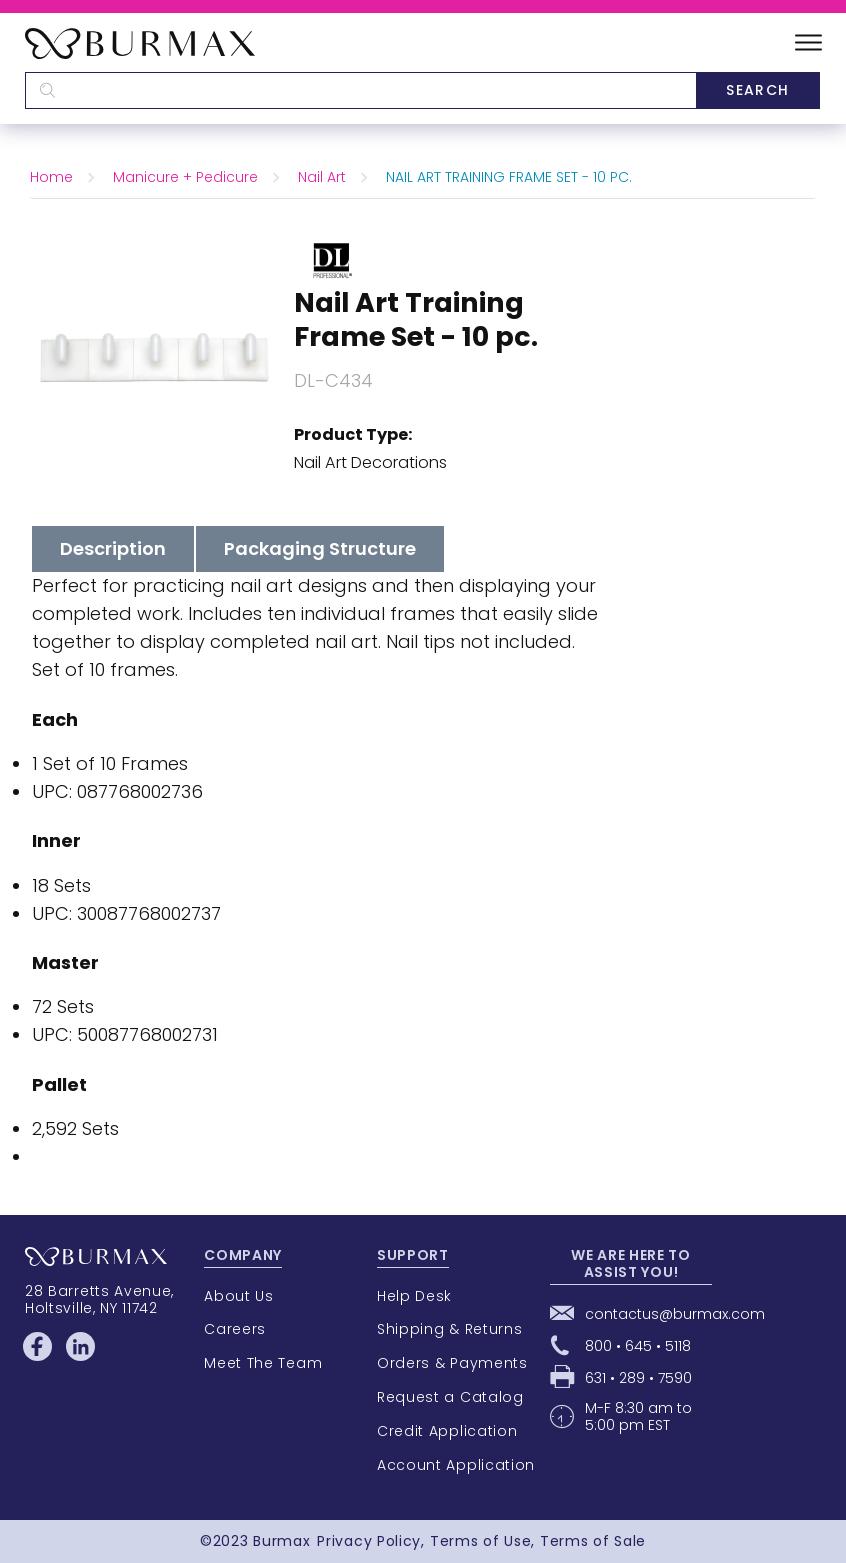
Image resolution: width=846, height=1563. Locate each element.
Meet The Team (263, 1363)
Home (51, 177)
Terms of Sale (593, 1541)
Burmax (281, 1541)
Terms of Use (480, 1541)
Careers (235, 1329)
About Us (239, 1296)
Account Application (456, 1465)
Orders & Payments (452, 1363)
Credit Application (447, 1431)
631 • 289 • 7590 (638, 1378)
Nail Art (322, 177)
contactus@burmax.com (675, 1314)
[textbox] (360, 90)
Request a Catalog (450, 1397)
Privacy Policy (369, 1541)
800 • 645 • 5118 (638, 1346)
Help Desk (414, 1296)
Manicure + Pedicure (185, 177)
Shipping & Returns (450, 1329)
